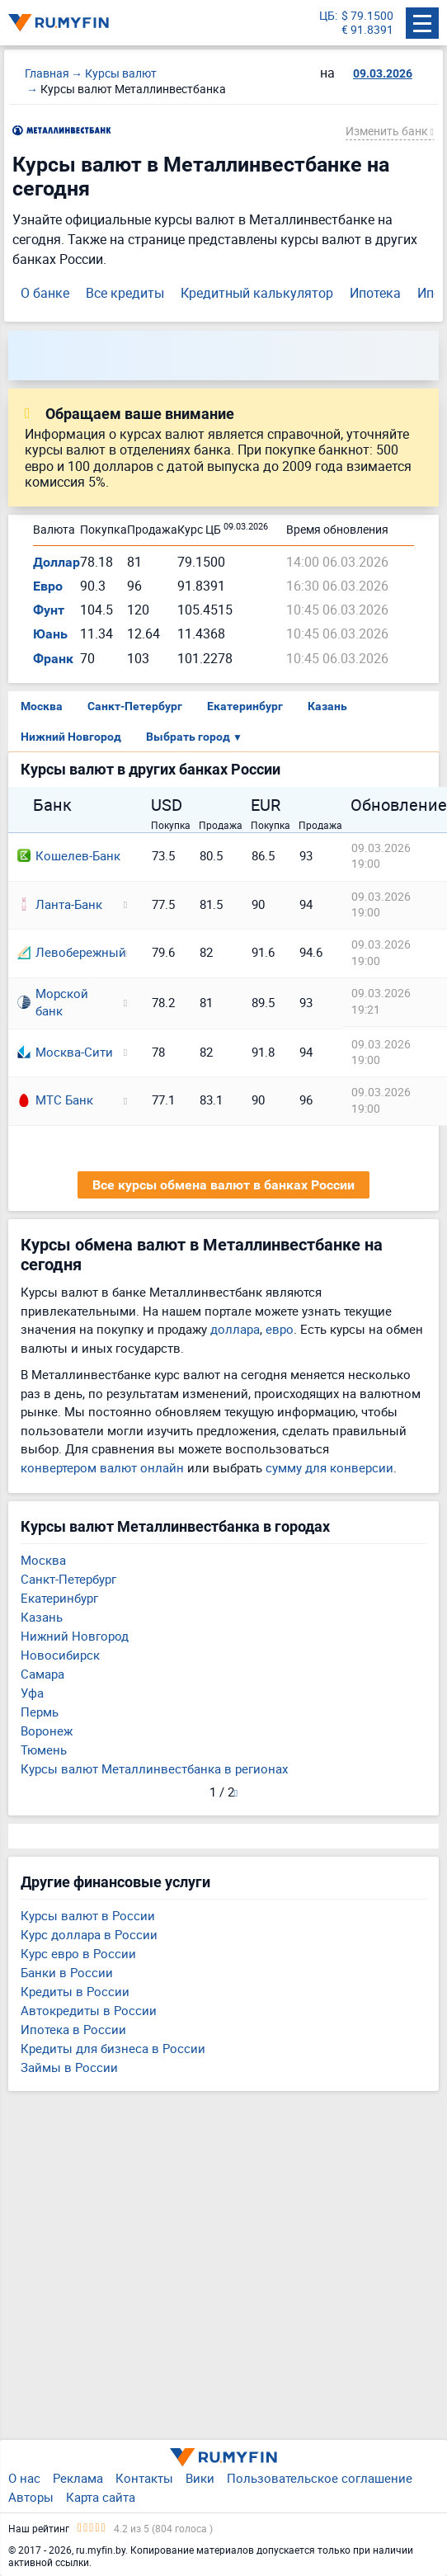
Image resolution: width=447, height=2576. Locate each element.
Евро (48, 586)
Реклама (78, 2477)
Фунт (48, 610)
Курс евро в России (78, 1953)
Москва (42, 706)
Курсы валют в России (88, 1915)
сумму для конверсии (329, 1467)
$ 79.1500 (367, 16)
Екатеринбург (245, 706)
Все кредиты (125, 293)
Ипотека (375, 293)
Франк (53, 658)
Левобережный (65, 952)
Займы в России (69, 2067)
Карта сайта (100, 2496)
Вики (200, 2477)
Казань (327, 706)
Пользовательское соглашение (319, 2477)
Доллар (56, 562)
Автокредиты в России (89, 2010)
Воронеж (47, 1730)
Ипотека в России (73, 2029)
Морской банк (52, 1002)
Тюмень (44, 1749)
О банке (45, 293)
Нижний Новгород (71, 736)
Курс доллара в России (89, 1934)
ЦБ (327, 16)
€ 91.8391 (367, 30)
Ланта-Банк (59, 904)
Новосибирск (60, 1654)
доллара (235, 1329)
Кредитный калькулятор (257, 293)
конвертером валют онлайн (102, 1467)
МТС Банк (55, 1099)
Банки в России (67, 1972)
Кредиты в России (75, 1991)
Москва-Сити (65, 1051)
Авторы (31, 2496)
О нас (24, 2477)
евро (280, 1329)
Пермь (40, 1711)
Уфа (32, 1692)
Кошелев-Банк (68, 855)
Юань (50, 634)
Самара (42, 1673)
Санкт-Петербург (134, 706)
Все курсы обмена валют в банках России (223, 1185)
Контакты (144, 2477)
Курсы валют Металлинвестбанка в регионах (154, 1768)
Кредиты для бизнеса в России (113, 2048)
